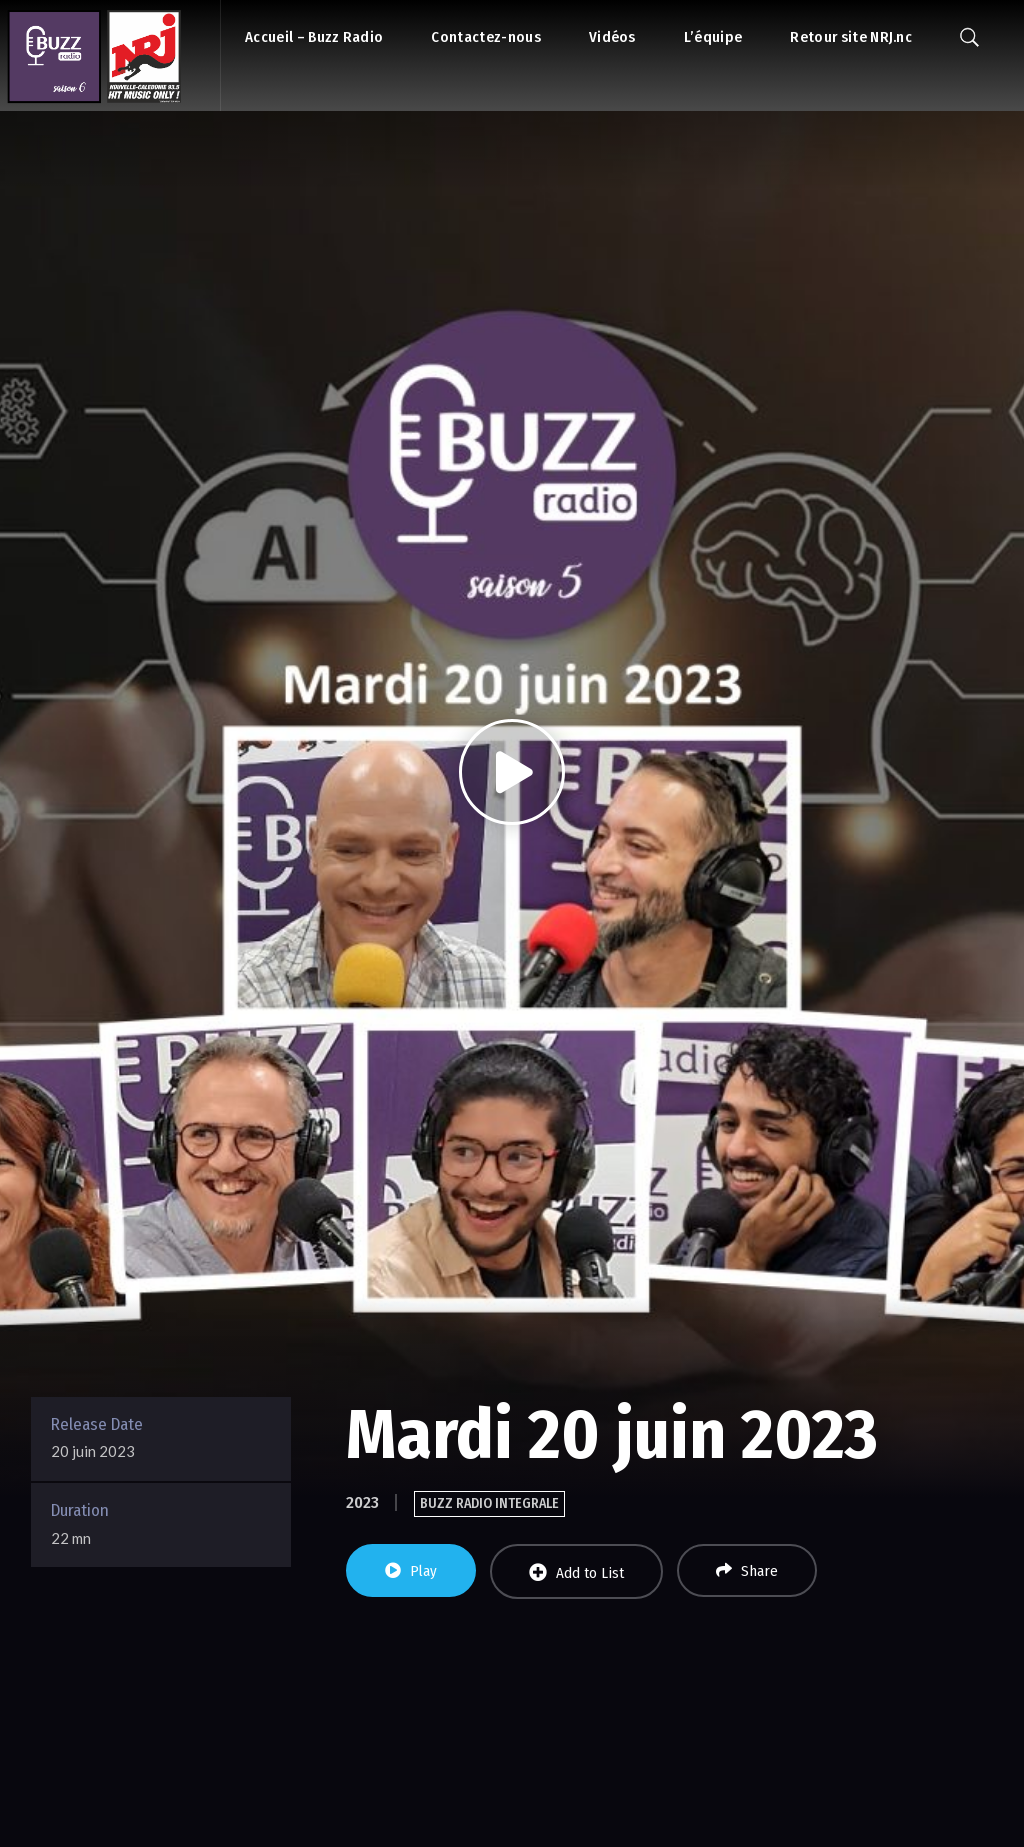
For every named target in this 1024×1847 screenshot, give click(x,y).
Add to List (576, 1572)
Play (411, 1571)
